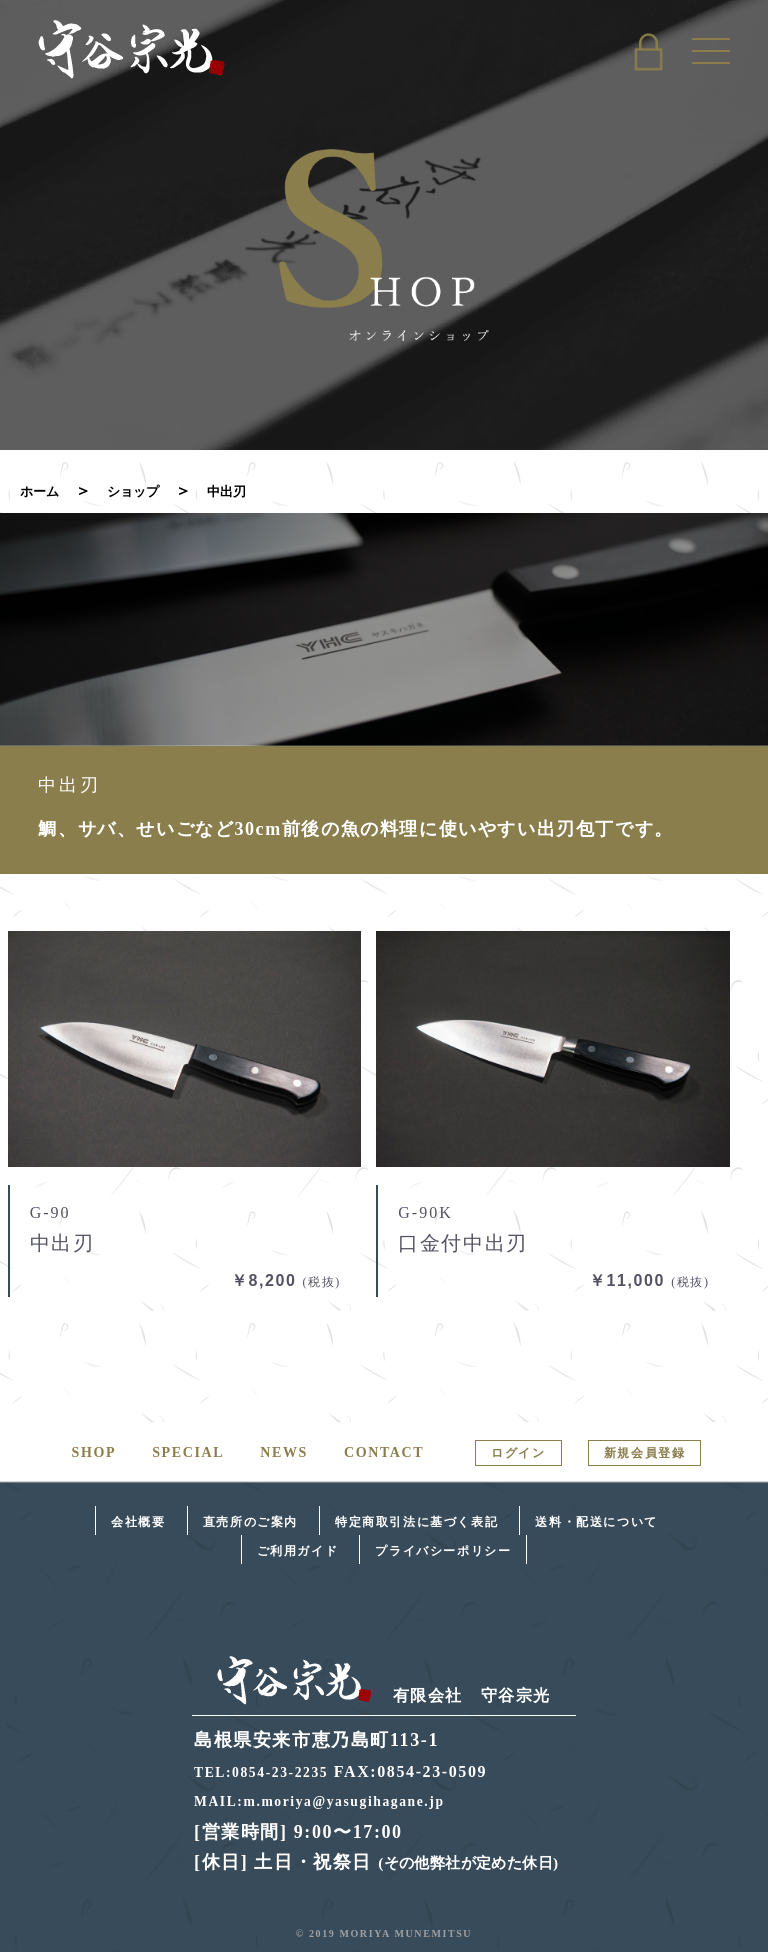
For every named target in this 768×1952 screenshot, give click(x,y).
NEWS (284, 1452)
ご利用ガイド (298, 1550)
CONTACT (384, 1452)
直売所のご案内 (250, 1522)
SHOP (94, 1452)
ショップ (148, 490)
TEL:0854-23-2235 (271, 1770)
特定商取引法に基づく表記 (416, 1522)
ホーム (44, 490)
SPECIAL (188, 1452)
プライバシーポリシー (443, 1550)
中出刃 (252, 490)
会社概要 (138, 1522)
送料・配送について (596, 1522)
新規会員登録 (645, 1453)
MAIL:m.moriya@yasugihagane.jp (337, 1800)
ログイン (518, 1453)
